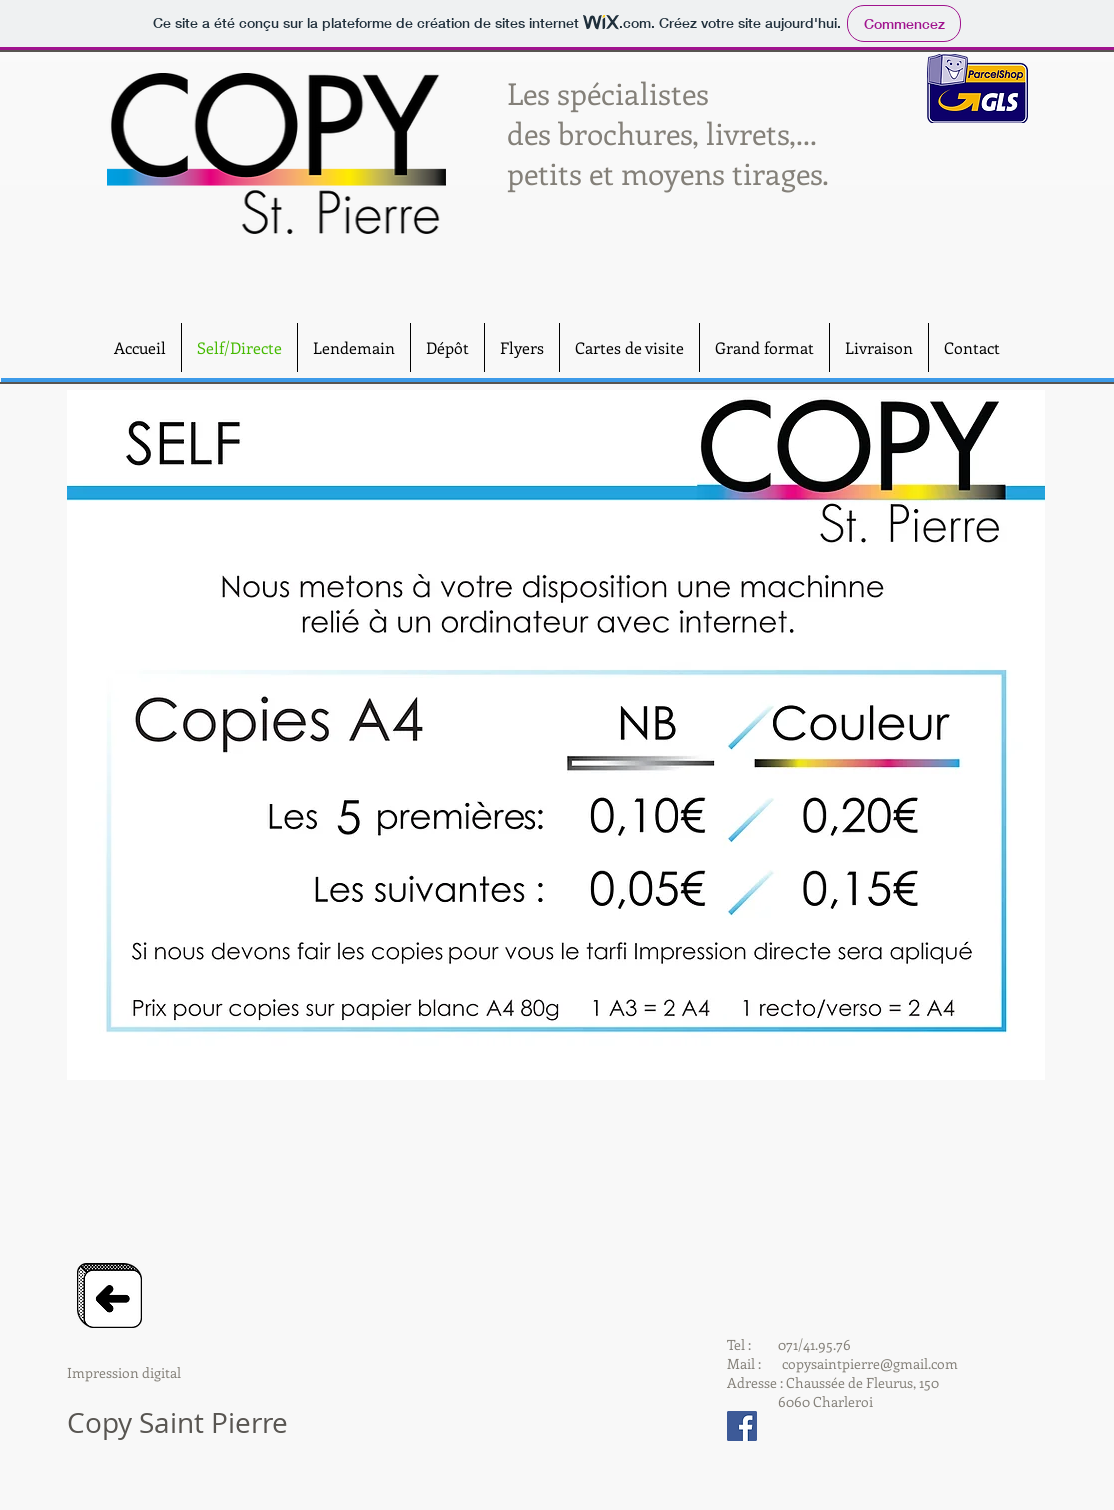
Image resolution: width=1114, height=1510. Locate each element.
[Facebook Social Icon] (742, 1426)
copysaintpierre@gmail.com (870, 1363)
